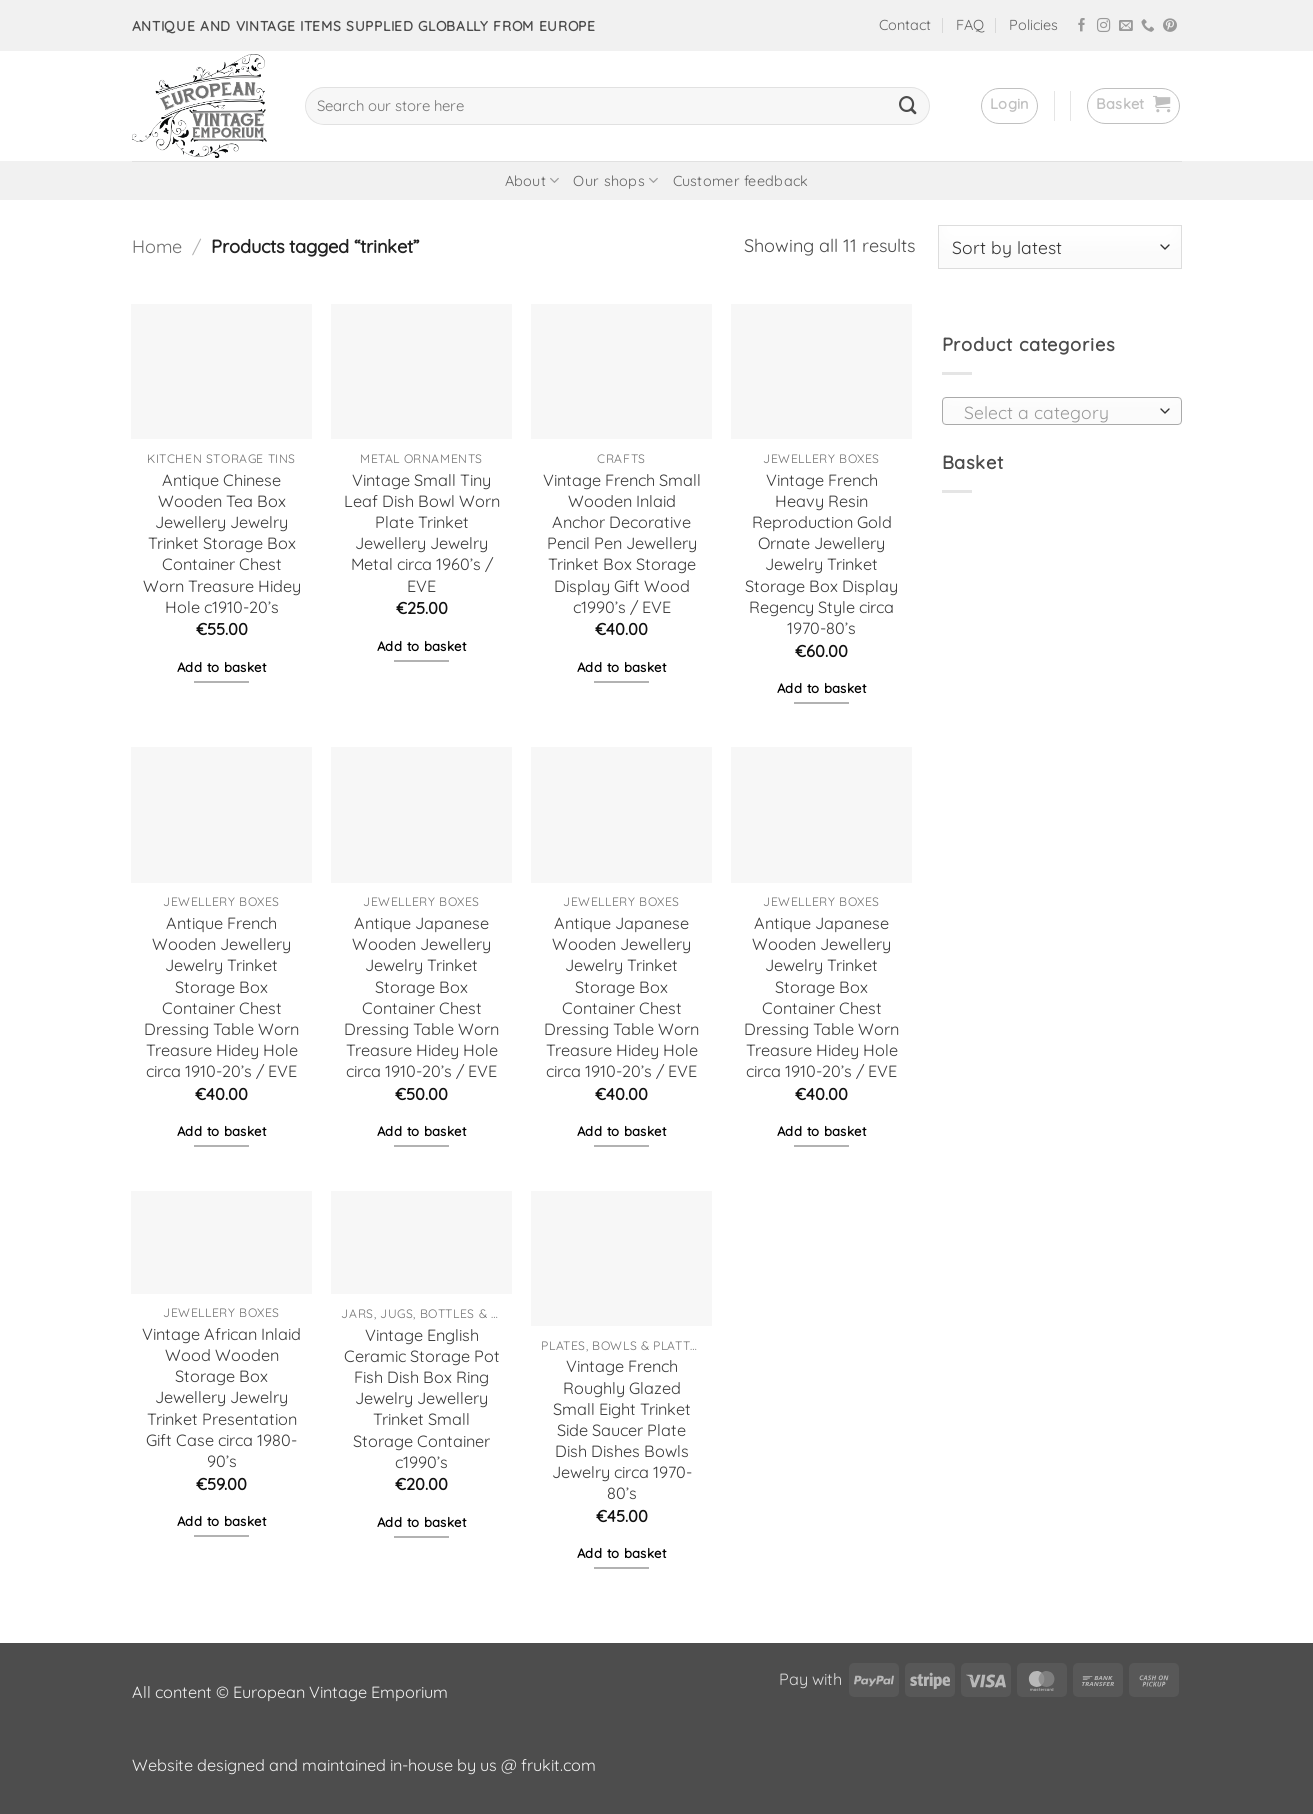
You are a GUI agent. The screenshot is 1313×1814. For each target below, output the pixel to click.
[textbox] (1056, 412)
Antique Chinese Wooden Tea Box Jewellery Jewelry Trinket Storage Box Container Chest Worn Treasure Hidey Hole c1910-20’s (222, 543)
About (532, 180)
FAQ (970, 25)
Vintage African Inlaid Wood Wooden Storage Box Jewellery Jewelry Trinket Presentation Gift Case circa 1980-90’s (221, 1397)
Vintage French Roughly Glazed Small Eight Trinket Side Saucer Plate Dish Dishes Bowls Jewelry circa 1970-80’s (622, 1429)
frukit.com (558, 1765)
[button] (1009, 106)
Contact (905, 25)
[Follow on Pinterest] (1170, 26)
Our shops (615, 180)
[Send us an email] (1126, 26)
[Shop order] (1060, 247)
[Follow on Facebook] (1082, 26)
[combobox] (1062, 411)
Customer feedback (741, 181)
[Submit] (908, 106)
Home (157, 246)
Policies (1033, 25)
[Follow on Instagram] (1104, 26)
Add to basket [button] (221, 667)
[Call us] (1148, 26)
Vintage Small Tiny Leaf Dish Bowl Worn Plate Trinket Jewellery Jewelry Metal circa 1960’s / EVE (422, 533)
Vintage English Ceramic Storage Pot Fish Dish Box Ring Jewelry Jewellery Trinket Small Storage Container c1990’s (422, 1398)
